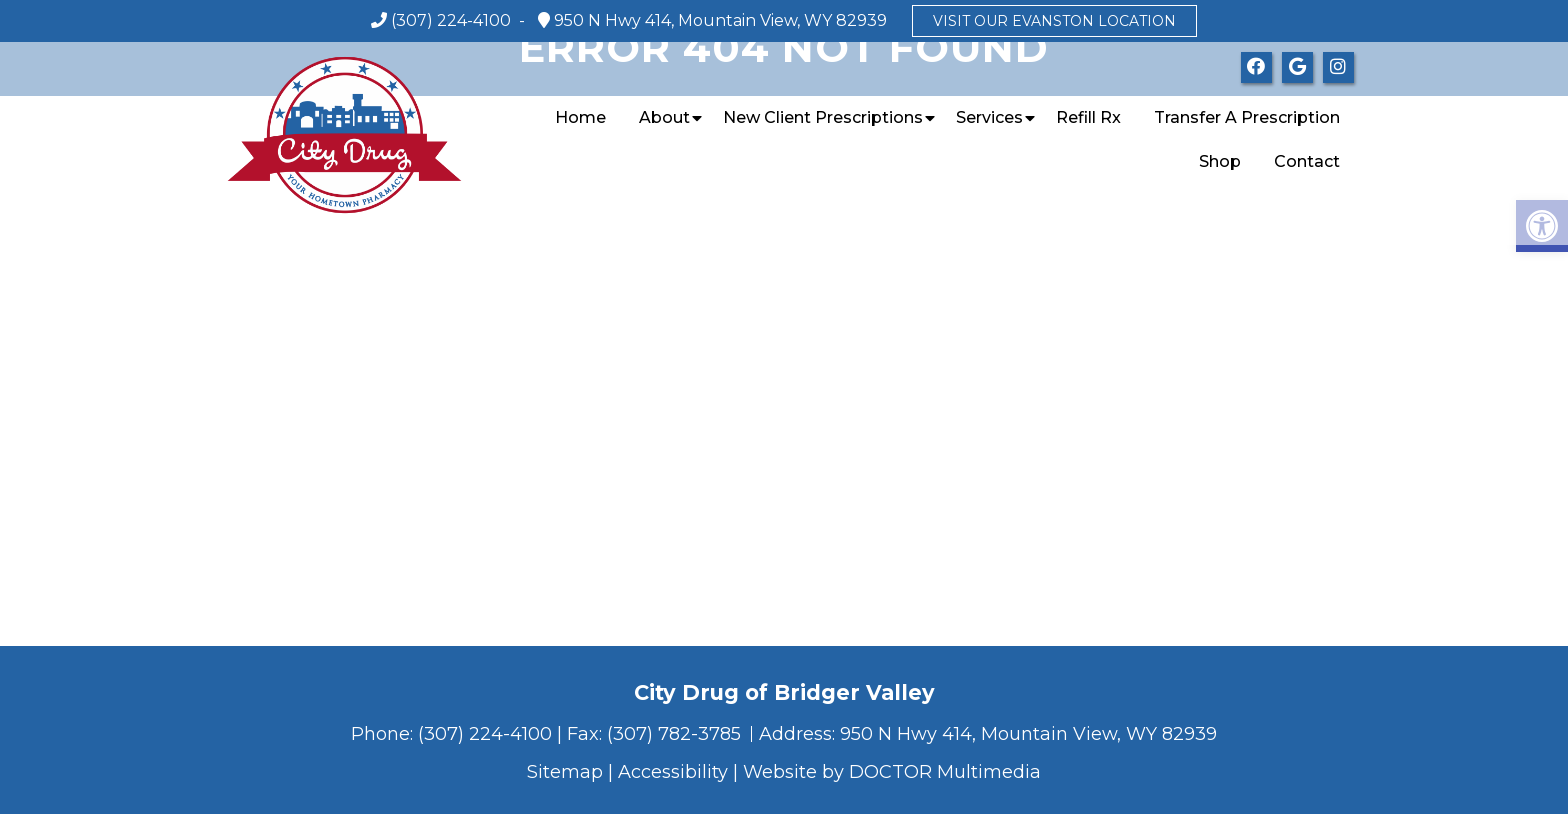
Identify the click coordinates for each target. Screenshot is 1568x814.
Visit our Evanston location (1054, 21)
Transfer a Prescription (1247, 117)
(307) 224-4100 (451, 20)
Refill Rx (1088, 117)
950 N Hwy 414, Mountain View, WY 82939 (718, 20)
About (664, 117)
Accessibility (673, 772)
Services (989, 117)
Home (580, 117)
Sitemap (565, 772)
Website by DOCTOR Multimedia (892, 772)
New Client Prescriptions (823, 117)
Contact (1307, 161)
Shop (1220, 161)
